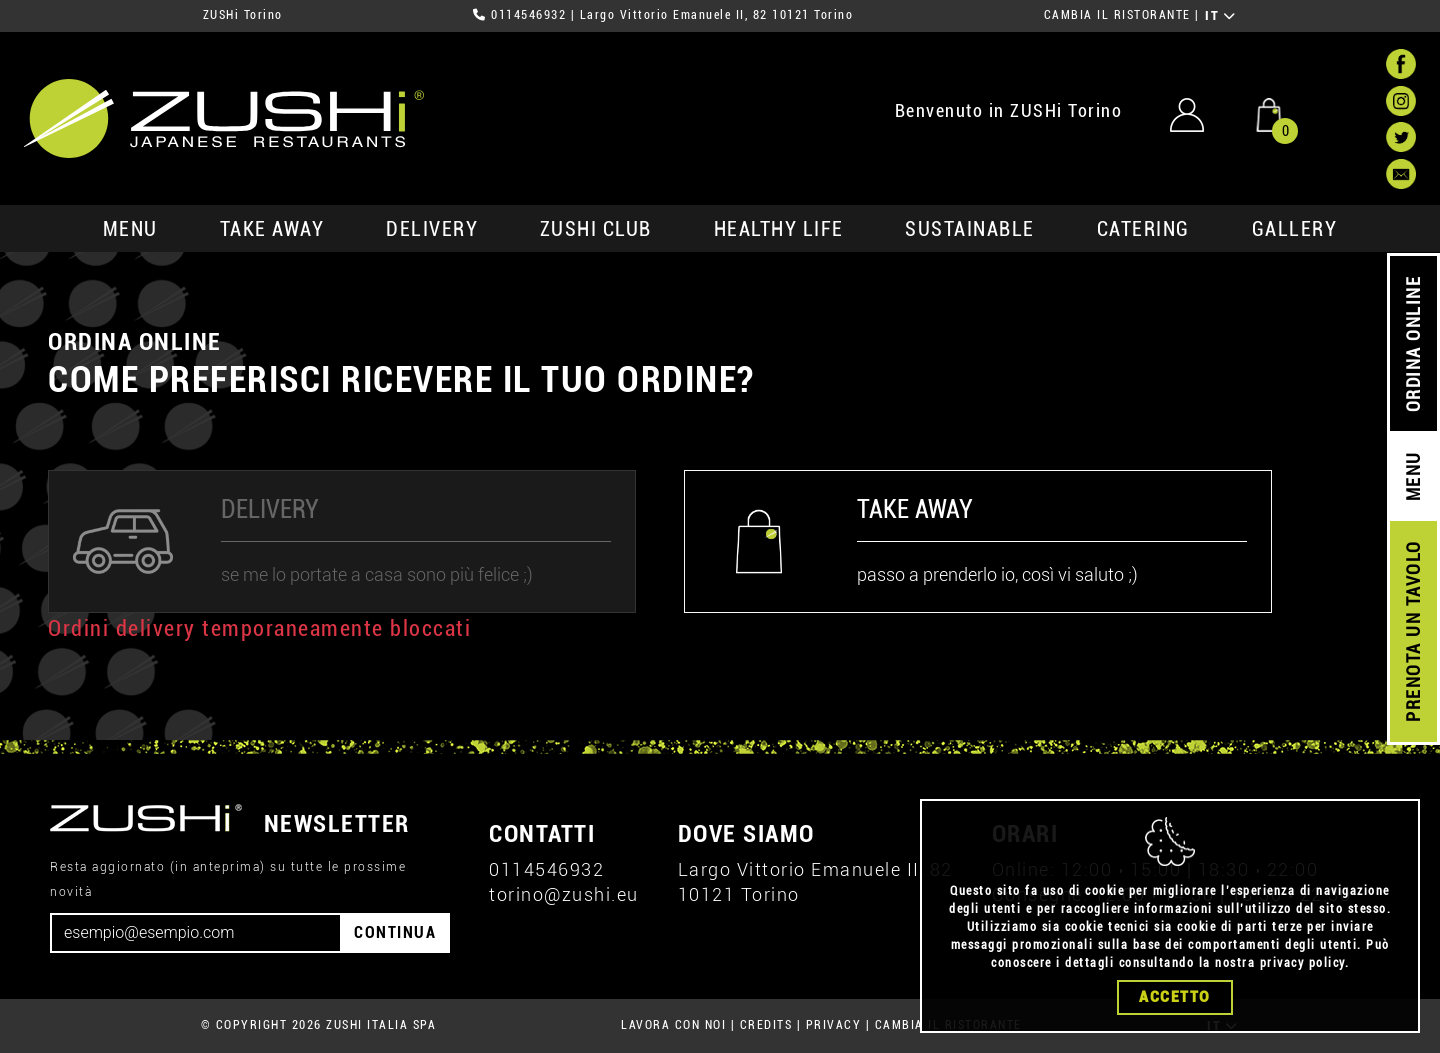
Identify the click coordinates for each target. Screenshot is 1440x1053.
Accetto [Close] (1175, 997)
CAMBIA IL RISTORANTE (1117, 15)
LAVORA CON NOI (673, 1025)
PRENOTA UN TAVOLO (1413, 632)
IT (1220, 16)
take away (272, 229)
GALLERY (1295, 229)
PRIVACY (834, 1025)
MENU (130, 229)
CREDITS (766, 1025)
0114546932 (528, 15)
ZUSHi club (596, 229)
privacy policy (1302, 963)
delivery (432, 229)
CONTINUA (395, 932)
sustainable (970, 229)
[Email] (196, 933)
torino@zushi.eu (564, 894)
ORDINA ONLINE (1413, 344)
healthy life (779, 229)
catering (1143, 229)
